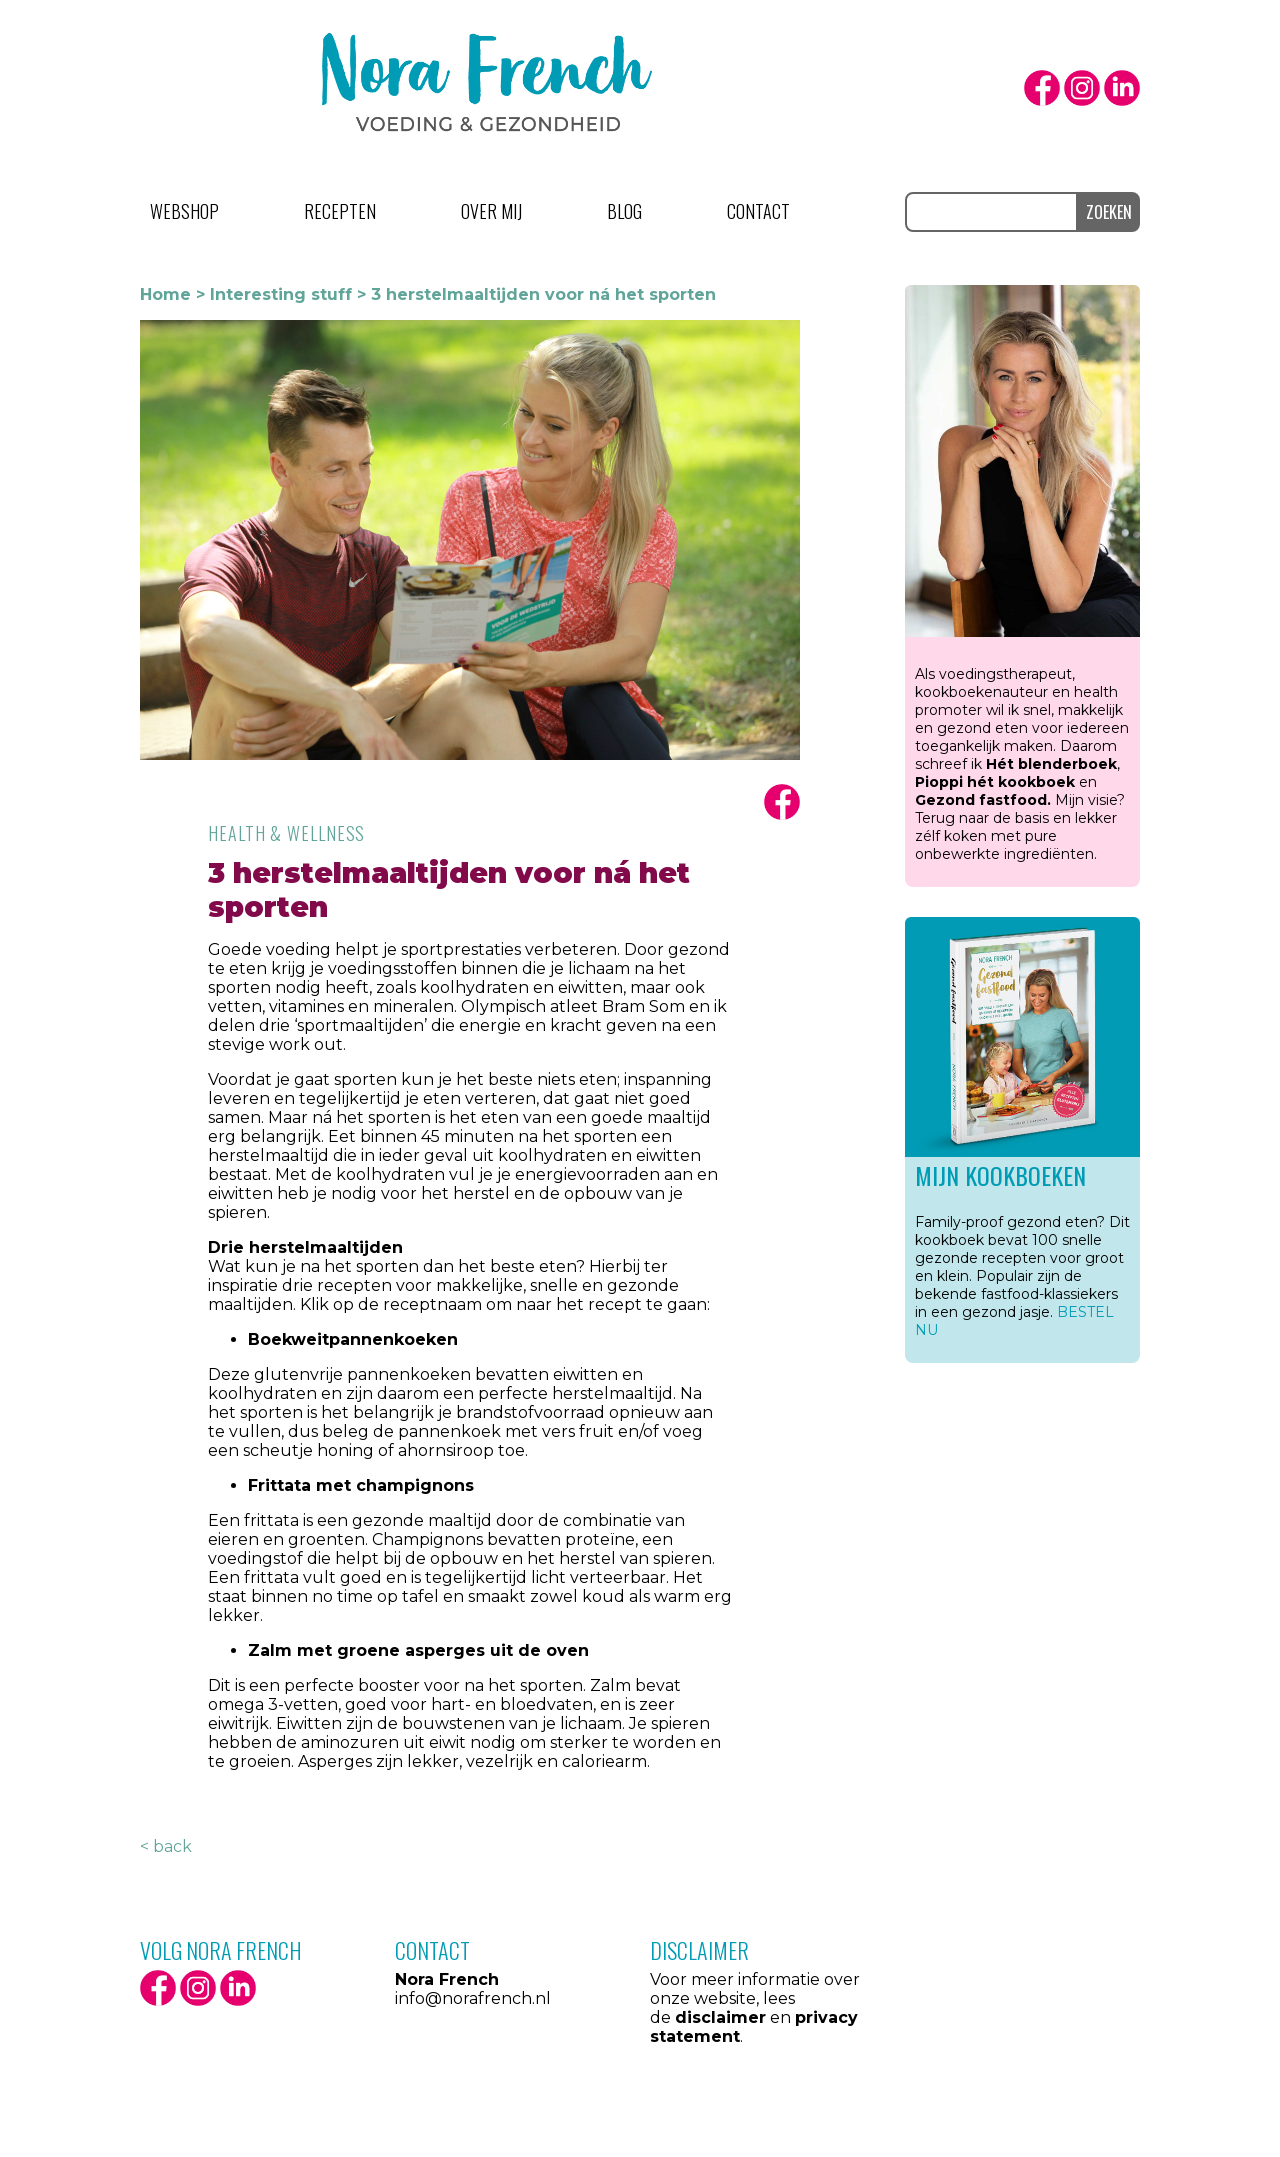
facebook (1042, 88)
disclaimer (720, 2017)
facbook (782, 802)
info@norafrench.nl (473, 1998)
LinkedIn (1122, 88)
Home (165, 294)
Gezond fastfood (981, 800)
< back (166, 1846)
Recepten (340, 211)
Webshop (184, 211)
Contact (758, 211)
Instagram (1082, 88)
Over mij (491, 211)
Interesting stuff (281, 294)
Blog (624, 211)
